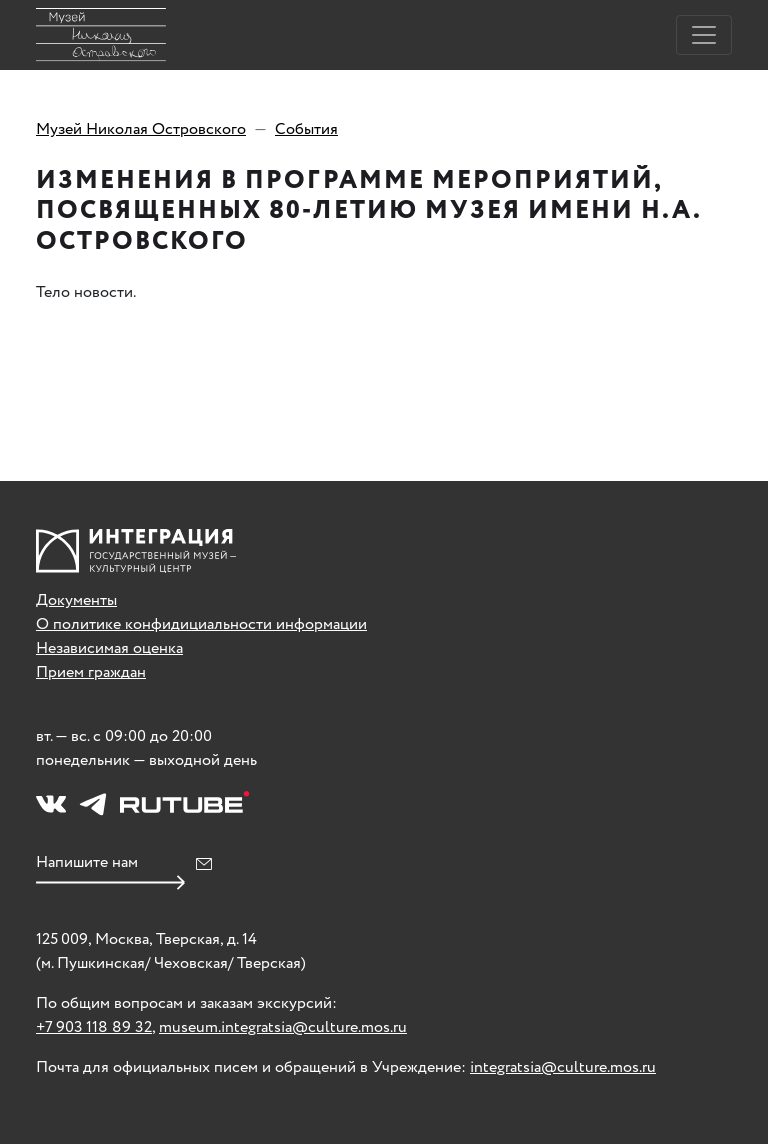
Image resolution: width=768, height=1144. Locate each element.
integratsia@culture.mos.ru (563, 1067)
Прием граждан (91, 672)
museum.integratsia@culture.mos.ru (283, 1027)
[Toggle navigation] (704, 35)
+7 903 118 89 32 (94, 1027)
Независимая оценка (109, 648)
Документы (76, 600)
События (306, 129)
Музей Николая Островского (141, 129)
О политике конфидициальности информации (201, 624)
